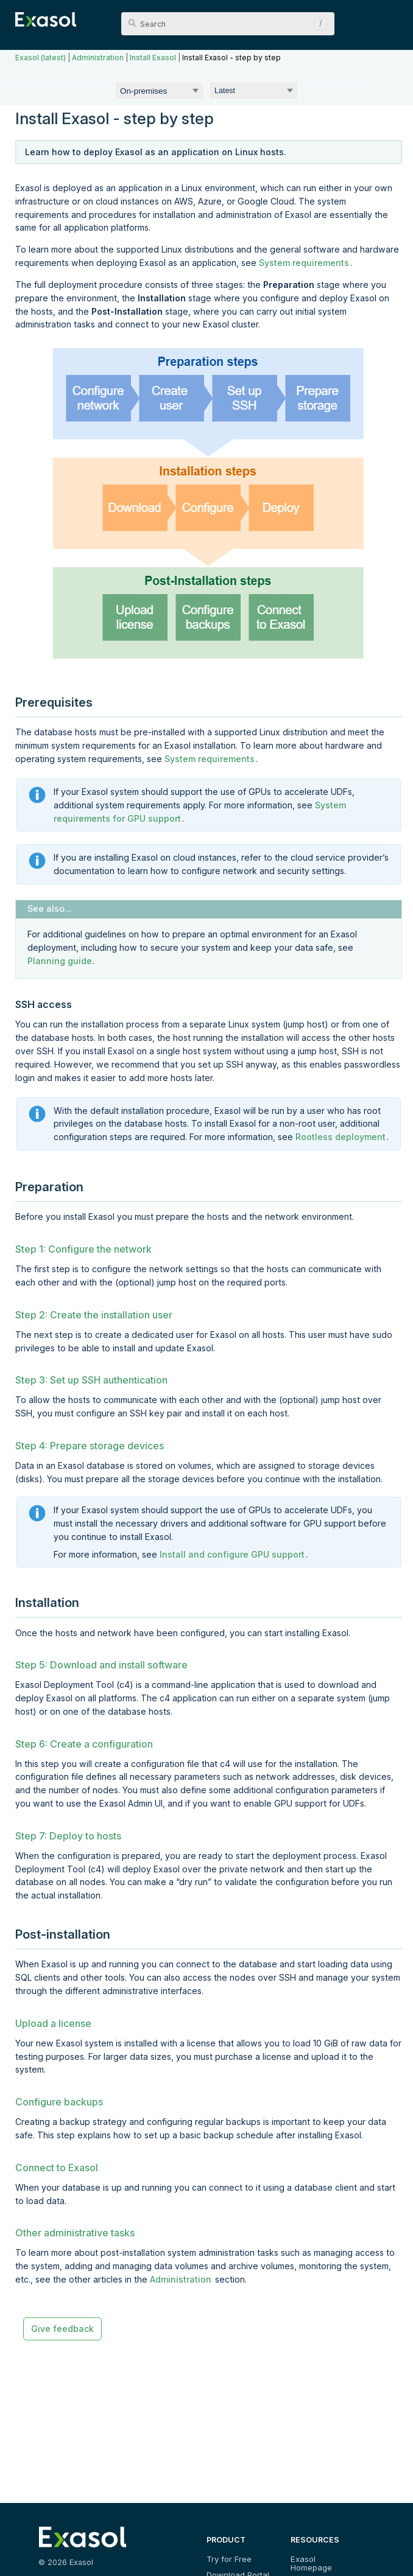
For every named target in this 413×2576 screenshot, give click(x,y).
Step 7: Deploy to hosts (68, 1836)
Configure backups (59, 2102)
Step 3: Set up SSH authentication (91, 1380)
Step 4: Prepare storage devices (89, 1446)
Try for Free (229, 2558)
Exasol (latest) (40, 58)
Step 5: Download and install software (101, 1665)
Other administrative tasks (75, 2233)
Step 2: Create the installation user (93, 1315)
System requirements (304, 262)
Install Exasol (153, 58)
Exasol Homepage (324, 2558)
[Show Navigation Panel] (391, 18)
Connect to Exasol (56, 2167)
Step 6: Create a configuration (84, 1744)
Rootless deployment (340, 1137)
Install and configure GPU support (232, 1554)
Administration (98, 58)
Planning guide (59, 961)
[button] (317, 23)
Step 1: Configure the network (83, 1249)
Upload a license (53, 2023)
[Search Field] (227, 23)
